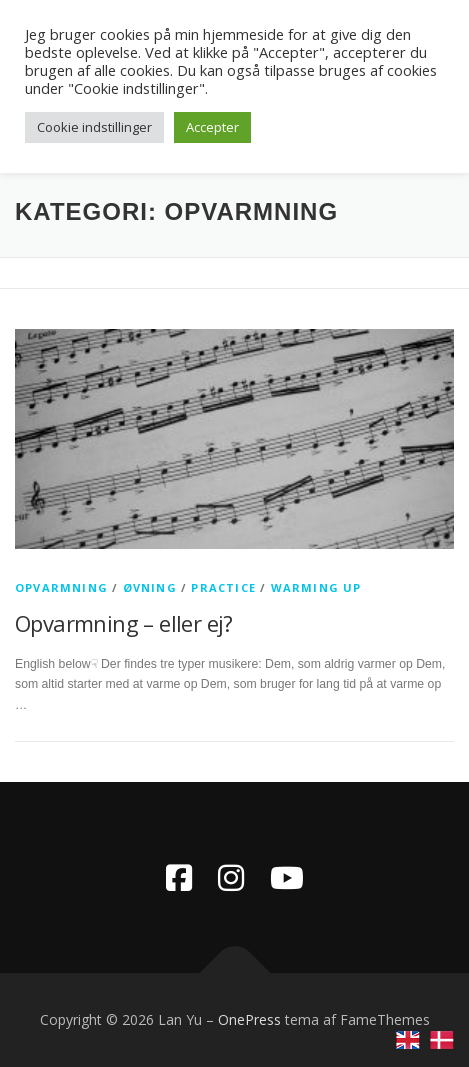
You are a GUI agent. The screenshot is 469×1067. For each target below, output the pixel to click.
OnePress (249, 1019)
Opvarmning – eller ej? (124, 623)
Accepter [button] (212, 127)
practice (223, 587)
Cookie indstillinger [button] (94, 127)
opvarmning (61, 587)
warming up (316, 587)
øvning (150, 587)
